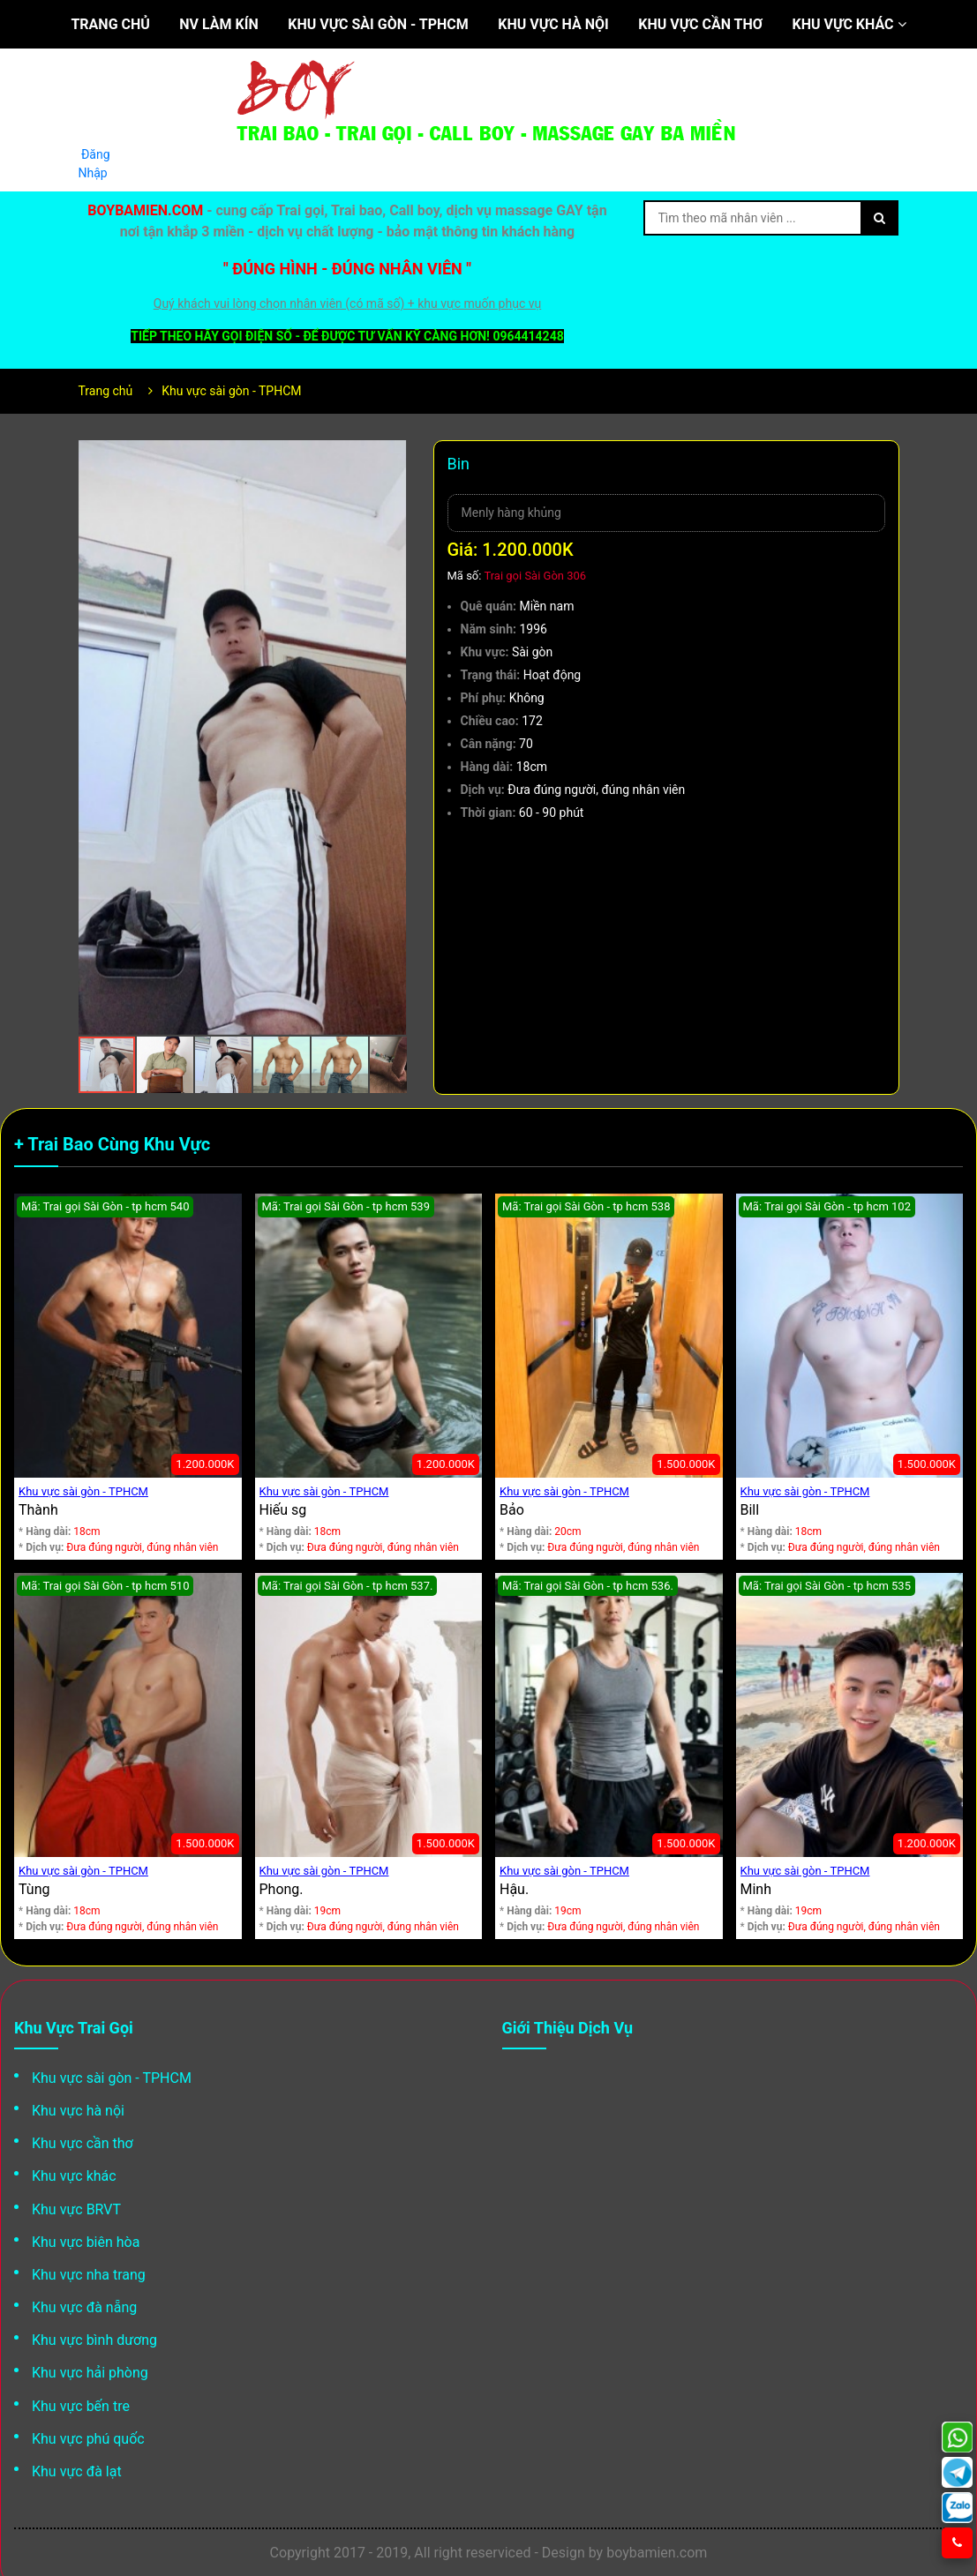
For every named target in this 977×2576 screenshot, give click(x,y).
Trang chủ (110, 24)
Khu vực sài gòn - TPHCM (378, 24)
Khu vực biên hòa (85, 2242)
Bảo (512, 1509)
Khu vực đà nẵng (84, 2307)
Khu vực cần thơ (700, 24)
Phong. (281, 1889)
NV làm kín (218, 24)
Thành (38, 1509)
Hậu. (514, 1889)
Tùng (34, 1889)
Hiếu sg (283, 1509)
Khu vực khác (849, 24)
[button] (391, 456)
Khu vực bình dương (94, 2340)
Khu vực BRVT (76, 2209)
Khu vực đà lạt (77, 2471)
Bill (750, 1509)
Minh (756, 1889)
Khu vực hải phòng (90, 2372)
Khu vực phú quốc (88, 2438)
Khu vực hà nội (553, 24)
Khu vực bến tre (81, 2406)
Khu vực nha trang (89, 2274)
